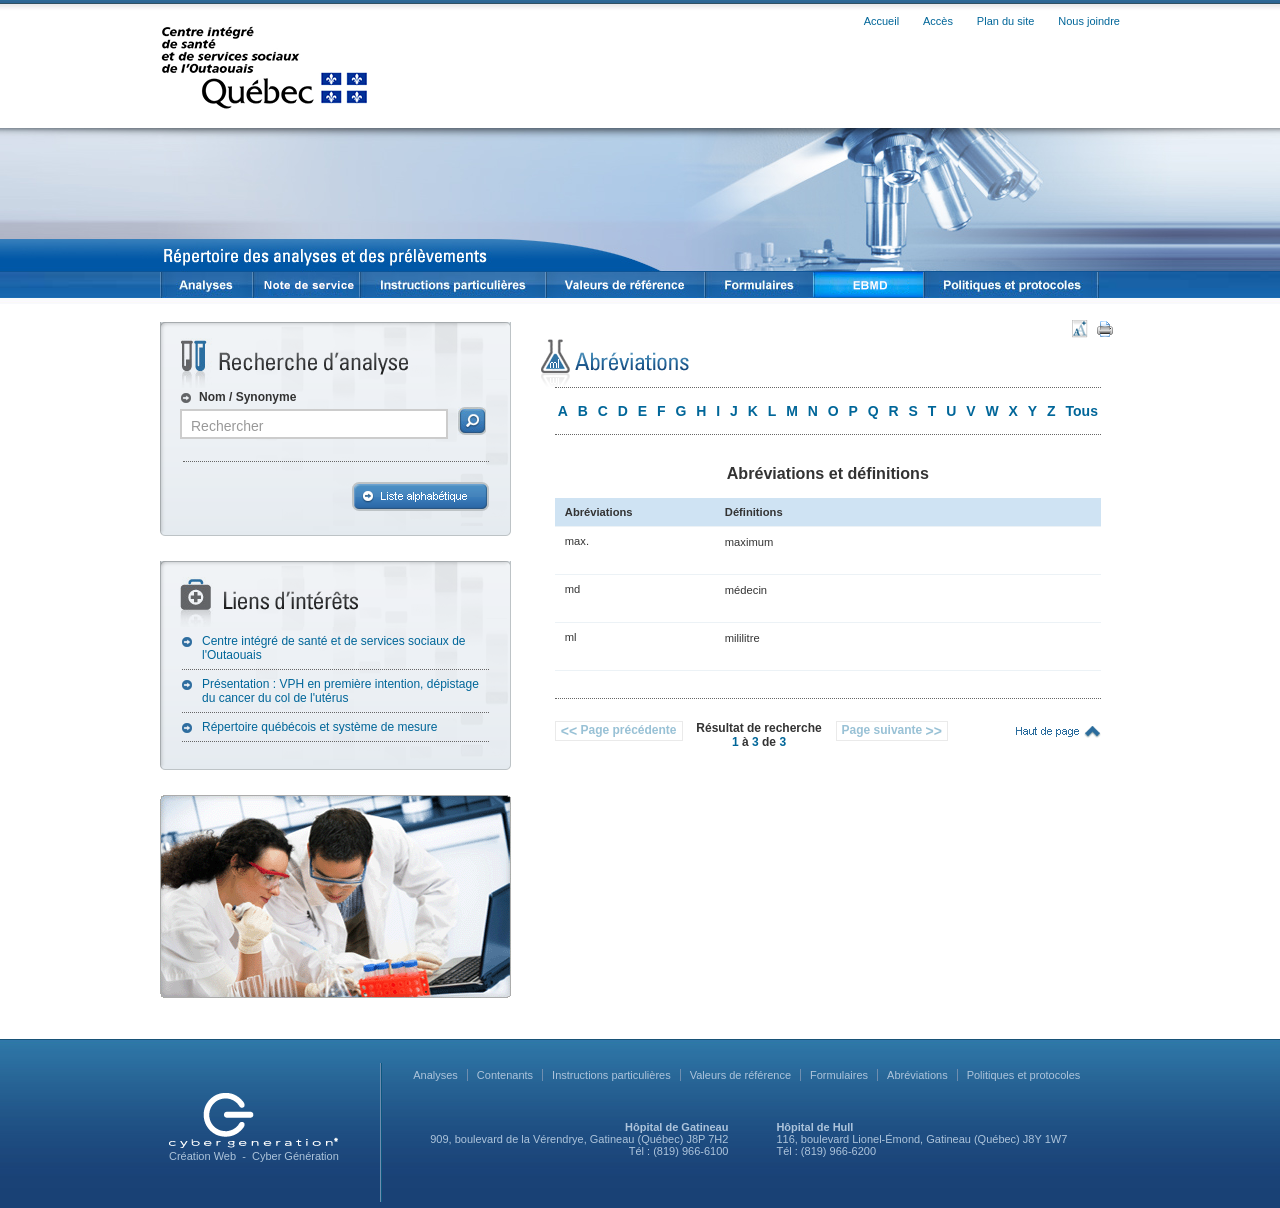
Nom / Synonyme (247, 397)
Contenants (505, 1075)
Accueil (881, 21)
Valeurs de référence (740, 1075)
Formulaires (839, 1075)
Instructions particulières (611, 1075)
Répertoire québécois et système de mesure (319, 727)
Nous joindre (1089, 21)
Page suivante (892, 731)
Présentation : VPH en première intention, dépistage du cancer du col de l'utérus (340, 691)
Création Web (202, 1156)
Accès (938, 21)
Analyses (435, 1075)
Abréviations (917, 1075)
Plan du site (1005, 21)
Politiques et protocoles (1024, 1075)
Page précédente (619, 731)
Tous (1082, 411)
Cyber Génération (295, 1156)
